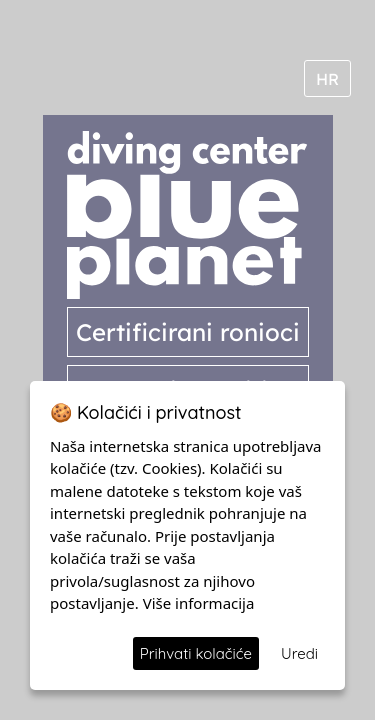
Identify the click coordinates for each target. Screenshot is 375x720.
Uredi (299, 653)
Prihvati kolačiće (196, 653)
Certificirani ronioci (188, 332)
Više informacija (199, 603)
